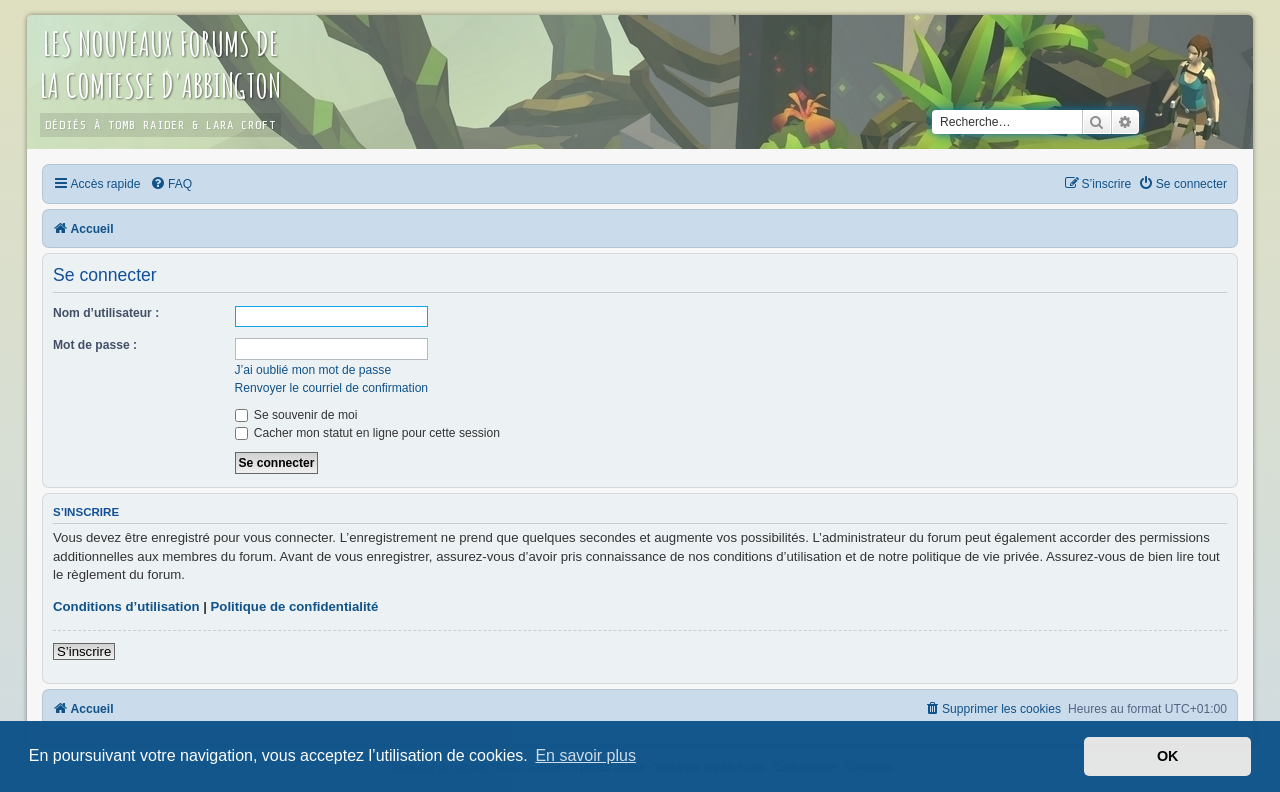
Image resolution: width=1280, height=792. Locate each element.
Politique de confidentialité (295, 606)
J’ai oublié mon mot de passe (313, 370)
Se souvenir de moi (296, 415)
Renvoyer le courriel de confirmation (332, 388)
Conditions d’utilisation (126, 606)
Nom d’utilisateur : (106, 313)
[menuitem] (171, 184)
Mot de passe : (95, 345)
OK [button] (1168, 756)
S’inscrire (84, 651)
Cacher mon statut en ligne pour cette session (367, 433)
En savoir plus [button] (585, 755)
